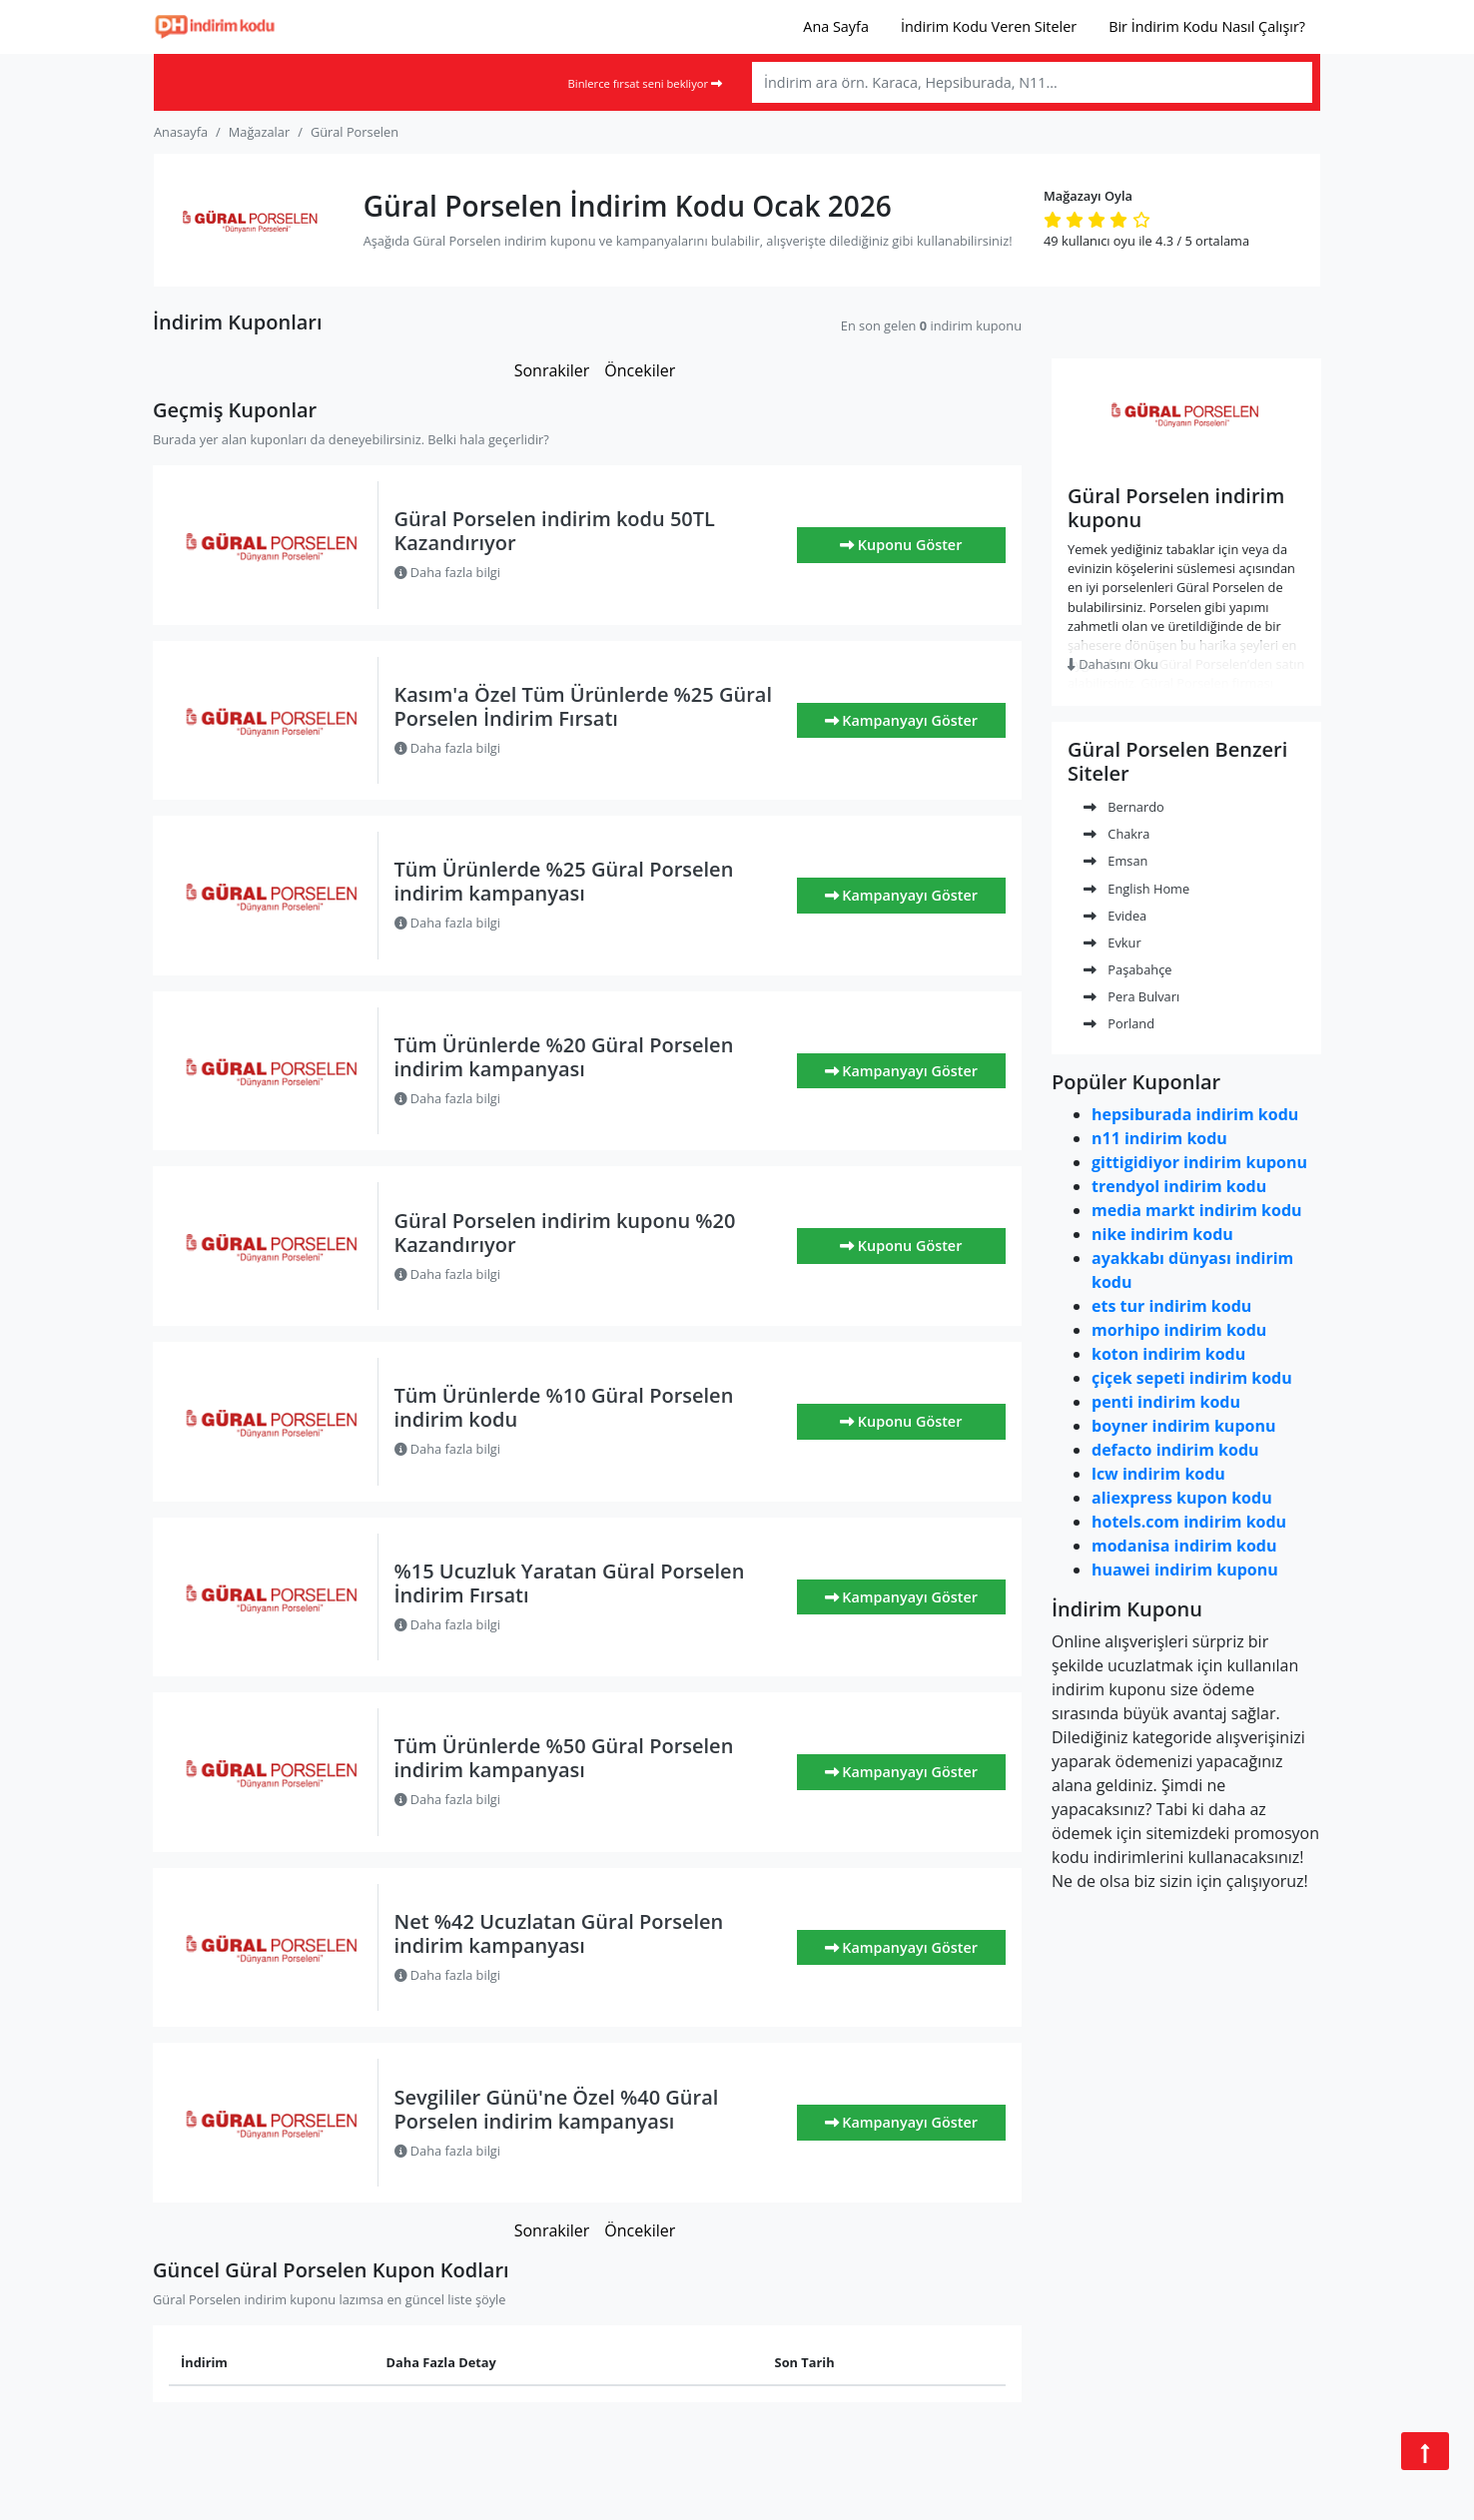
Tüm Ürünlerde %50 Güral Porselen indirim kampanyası (564, 1757)
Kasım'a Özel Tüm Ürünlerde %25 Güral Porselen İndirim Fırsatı (583, 706)
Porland (1119, 1023)
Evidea (1115, 916)
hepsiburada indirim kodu (1195, 1114)
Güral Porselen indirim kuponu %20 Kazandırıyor (565, 1232)
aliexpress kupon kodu (1182, 1498)
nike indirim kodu (1162, 1234)
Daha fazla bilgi (447, 572)
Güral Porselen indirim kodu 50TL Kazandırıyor (554, 530)
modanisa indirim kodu (1184, 1546)
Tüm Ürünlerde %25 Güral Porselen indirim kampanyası (564, 881)
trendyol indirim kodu (1179, 1186)
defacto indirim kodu (1175, 1450)
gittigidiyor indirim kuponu (1199, 1162)
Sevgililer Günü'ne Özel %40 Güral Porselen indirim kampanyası (556, 2109)
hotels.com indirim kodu (1189, 1522)
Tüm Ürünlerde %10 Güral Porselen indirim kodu (564, 1407)
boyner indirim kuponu (1183, 1426)
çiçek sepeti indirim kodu (1192, 1378)
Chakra (1116, 834)
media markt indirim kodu (1197, 1210)
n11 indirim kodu (1159, 1138)
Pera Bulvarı (1131, 996)
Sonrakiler (552, 370)
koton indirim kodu (1168, 1354)
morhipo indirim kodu (1179, 1330)
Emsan (1115, 861)
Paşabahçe (1127, 969)
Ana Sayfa (836, 26)
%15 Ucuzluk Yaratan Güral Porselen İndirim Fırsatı (569, 1583)
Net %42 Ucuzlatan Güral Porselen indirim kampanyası (559, 1933)
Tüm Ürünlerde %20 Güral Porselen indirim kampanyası (564, 1056)
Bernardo (1124, 807)
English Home (1136, 889)
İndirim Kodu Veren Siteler (989, 26)
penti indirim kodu (1166, 1402)
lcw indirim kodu (1158, 1474)
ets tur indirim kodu (1171, 1306)
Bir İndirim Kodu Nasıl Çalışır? (1206, 26)
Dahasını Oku (1113, 664)
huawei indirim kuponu (1185, 1569)
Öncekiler (639, 370)
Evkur (1112, 942)
